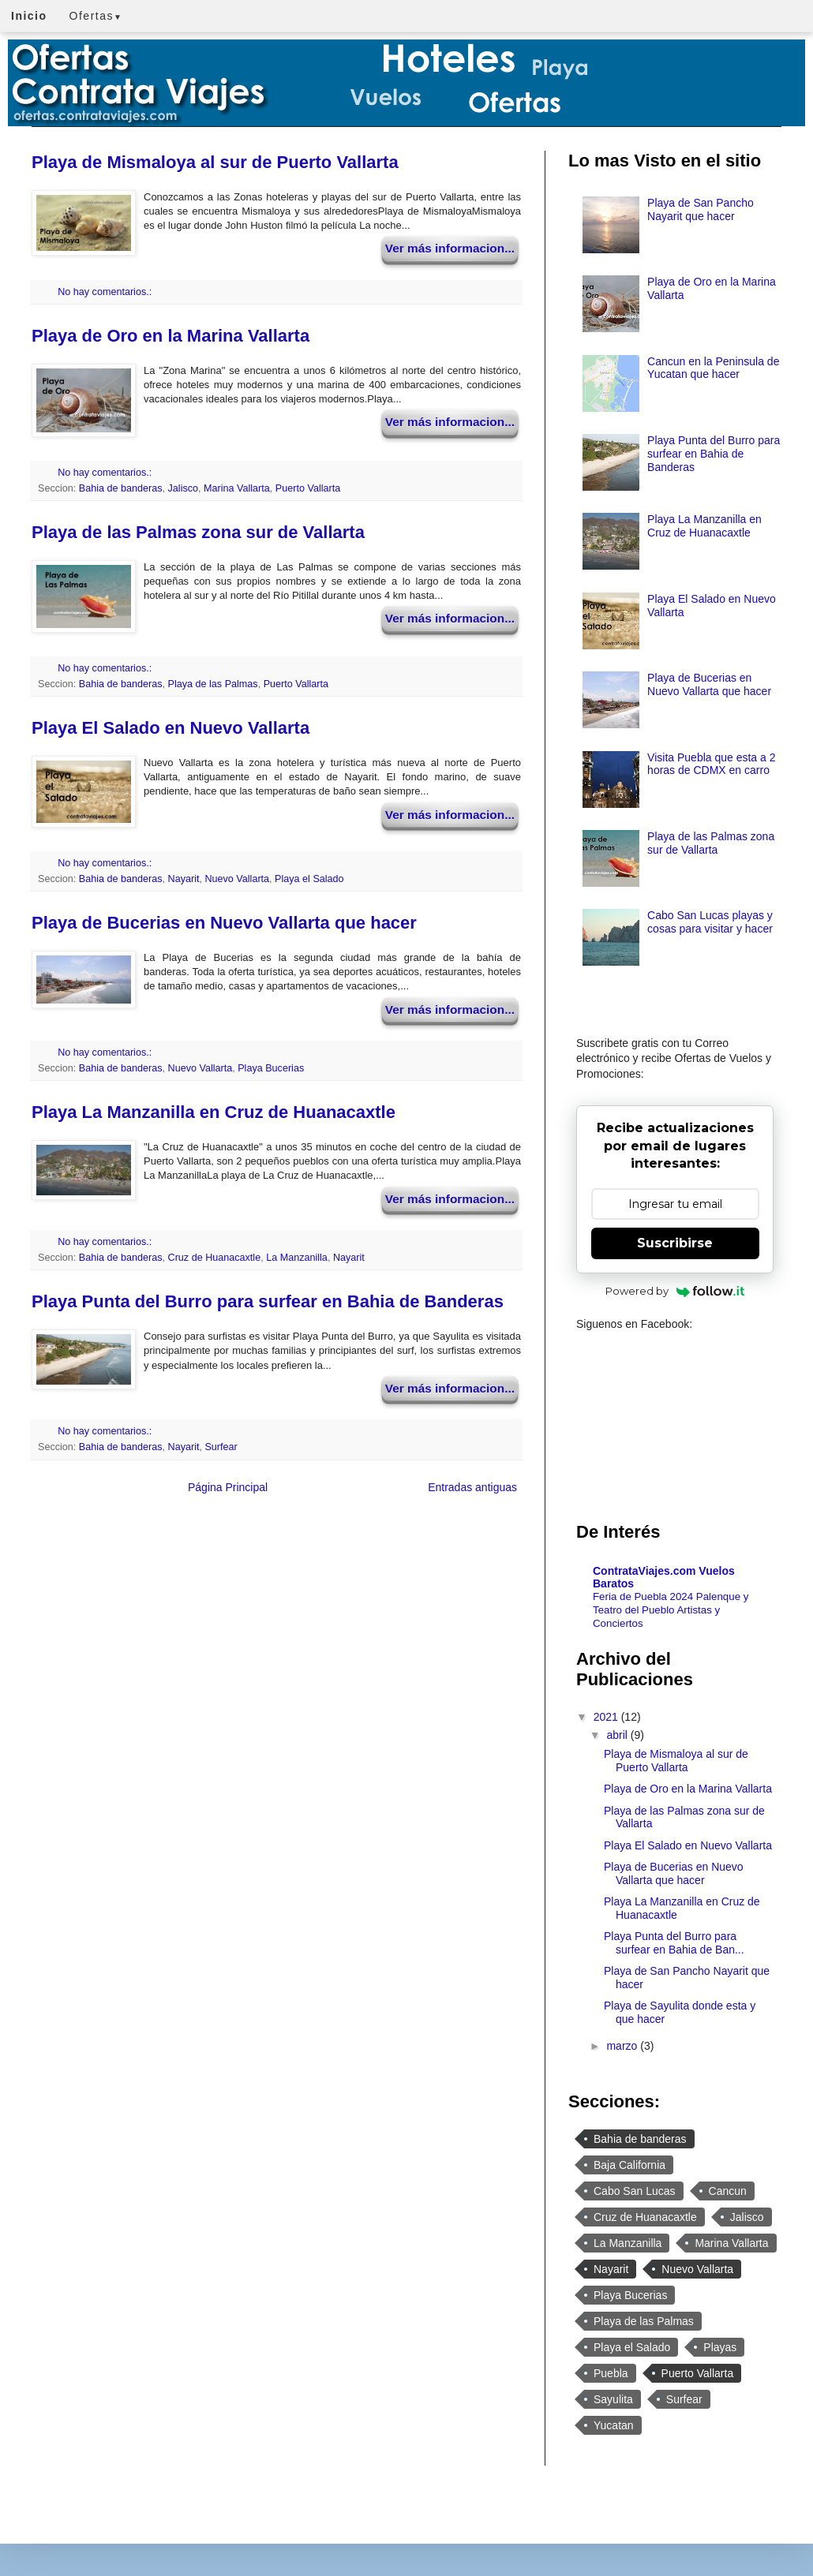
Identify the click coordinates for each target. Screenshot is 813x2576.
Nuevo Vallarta (236, 878)
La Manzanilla (297, 1257)
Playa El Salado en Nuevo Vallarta (170, 728)
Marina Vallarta (237, 488)
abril (618, 1735)
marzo (623, 2045)
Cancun (728, 2191)
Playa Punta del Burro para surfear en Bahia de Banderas (268, 1301)
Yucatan (614, 2425)
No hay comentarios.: (106, 291)
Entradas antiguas (472, 1487)
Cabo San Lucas (635, 2191)
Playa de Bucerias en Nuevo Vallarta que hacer (224, 923)
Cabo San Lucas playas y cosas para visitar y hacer (710, 922)
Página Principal (228, 1487)
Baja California (629, 2165)
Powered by (675, 1290)
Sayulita (613, 2399)
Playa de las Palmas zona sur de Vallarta (198, 532)
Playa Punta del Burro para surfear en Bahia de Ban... (674, 1943)
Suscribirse (675, 1243)
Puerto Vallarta (307, 488)
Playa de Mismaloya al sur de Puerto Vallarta (215, 162)
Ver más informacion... (450, 248)
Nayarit (184, 878)
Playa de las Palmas (213, 684)
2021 (607, 1716)
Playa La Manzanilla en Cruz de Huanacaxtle (213, 1112)
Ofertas (96, 15)
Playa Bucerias (271, 1068)
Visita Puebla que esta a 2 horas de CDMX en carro (711, 764)
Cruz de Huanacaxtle (214, 1257)
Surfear (220, 1447)
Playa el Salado (309, 878)
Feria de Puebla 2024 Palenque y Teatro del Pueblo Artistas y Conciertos (670, 1610)
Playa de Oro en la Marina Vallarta (170, 336)
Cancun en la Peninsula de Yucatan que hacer (713, 368)
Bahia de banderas (121, 488)
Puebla (611, 2373)
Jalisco (183, 488)
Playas (719, 2347)
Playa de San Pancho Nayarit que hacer (700, 209)
